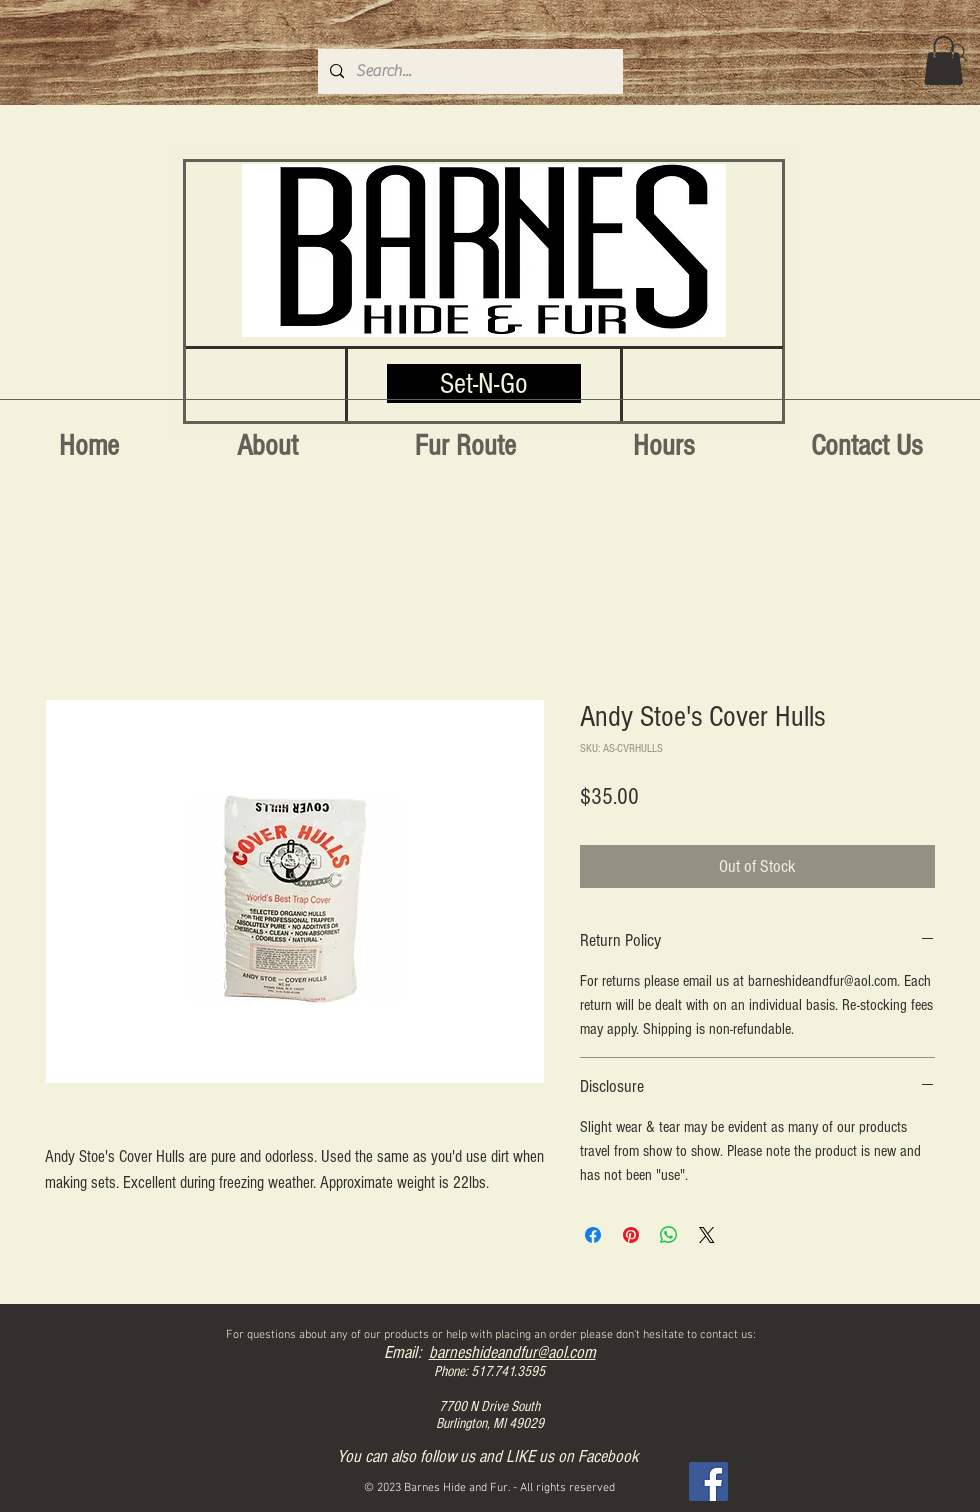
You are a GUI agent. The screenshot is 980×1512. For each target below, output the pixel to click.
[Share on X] (707, 1235)
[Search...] (468, 71)
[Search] (959, 53)
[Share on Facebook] (593, 1235)
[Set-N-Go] (484, 383)
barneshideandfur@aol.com (512, 1352)
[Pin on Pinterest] (631, 1235)
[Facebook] (708, 1481)
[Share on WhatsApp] (669, 1235)
